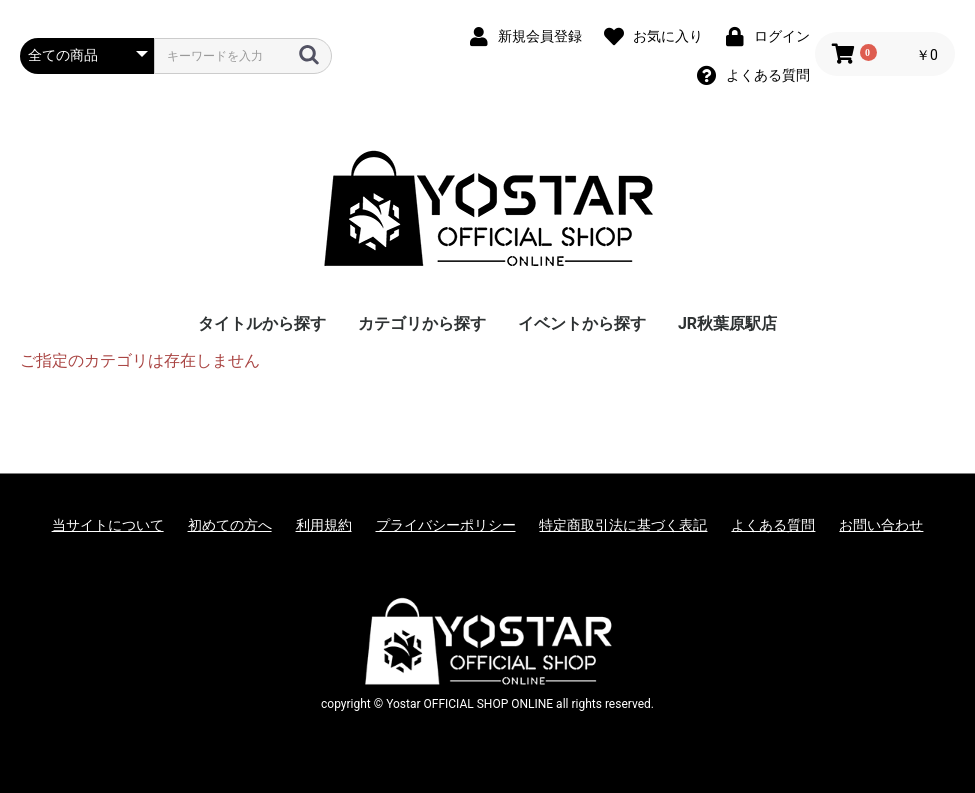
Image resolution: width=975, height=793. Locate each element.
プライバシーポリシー (446, 525)
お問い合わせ (881, 525)
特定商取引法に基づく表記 (623, 525)
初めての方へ (230, 525)
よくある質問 (773, 525)
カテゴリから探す (422, 323)
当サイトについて (108, 525)
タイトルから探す (262, 323)
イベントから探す (582, 323)
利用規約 (324, 525)
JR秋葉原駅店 (727, 323)
